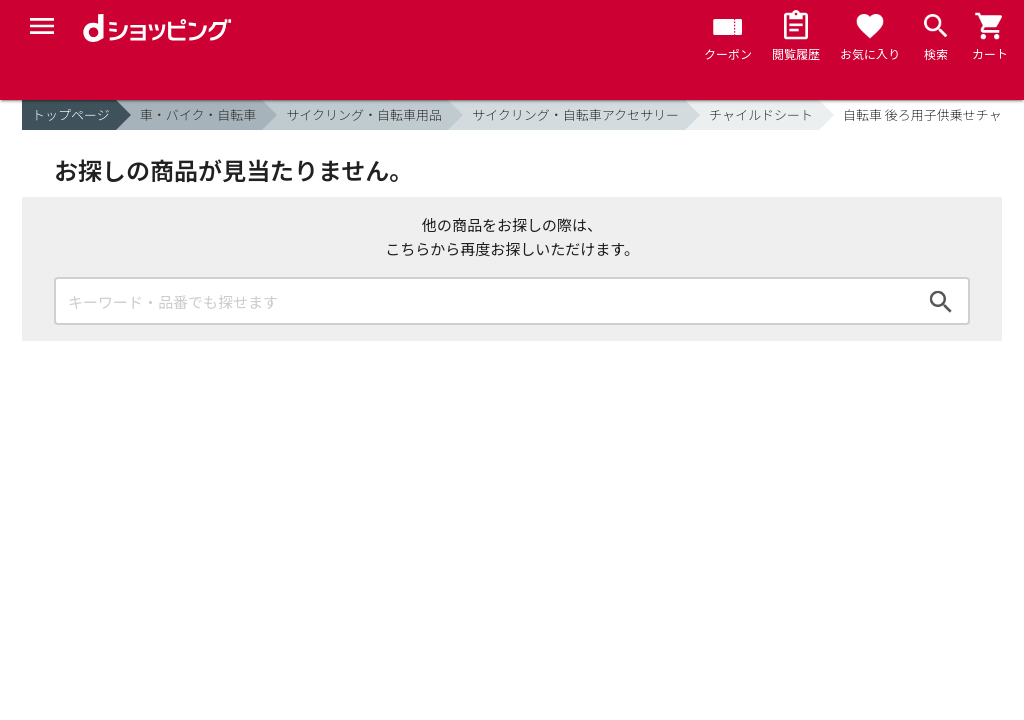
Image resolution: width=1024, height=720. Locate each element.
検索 (941, 301)
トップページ (71, 114)
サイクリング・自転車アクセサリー (575, 114)
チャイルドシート (761, 114)
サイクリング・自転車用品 (364, 114)
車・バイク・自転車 (198, 114)
